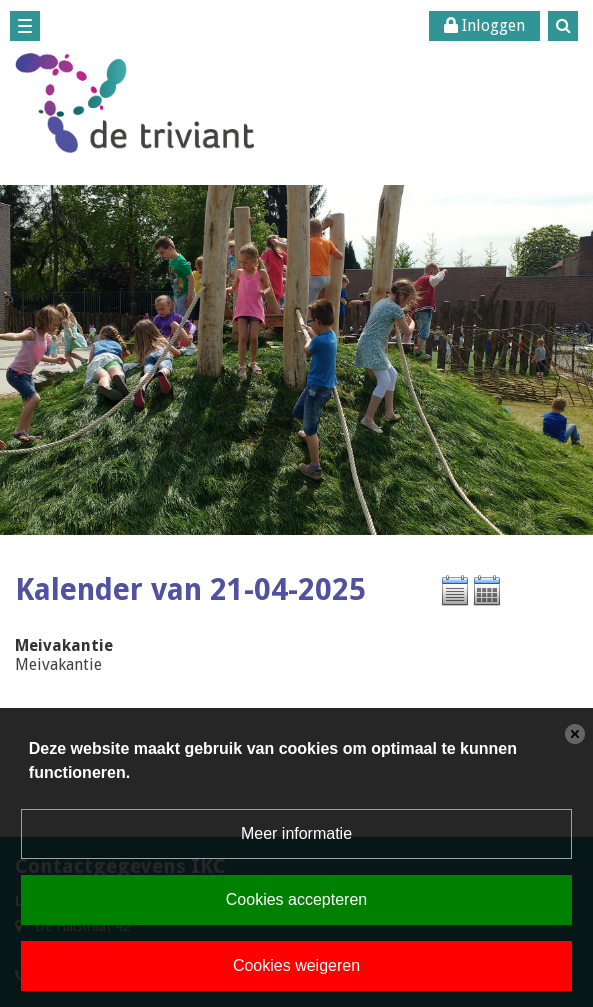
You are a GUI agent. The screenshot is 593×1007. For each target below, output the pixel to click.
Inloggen (484, 25)
